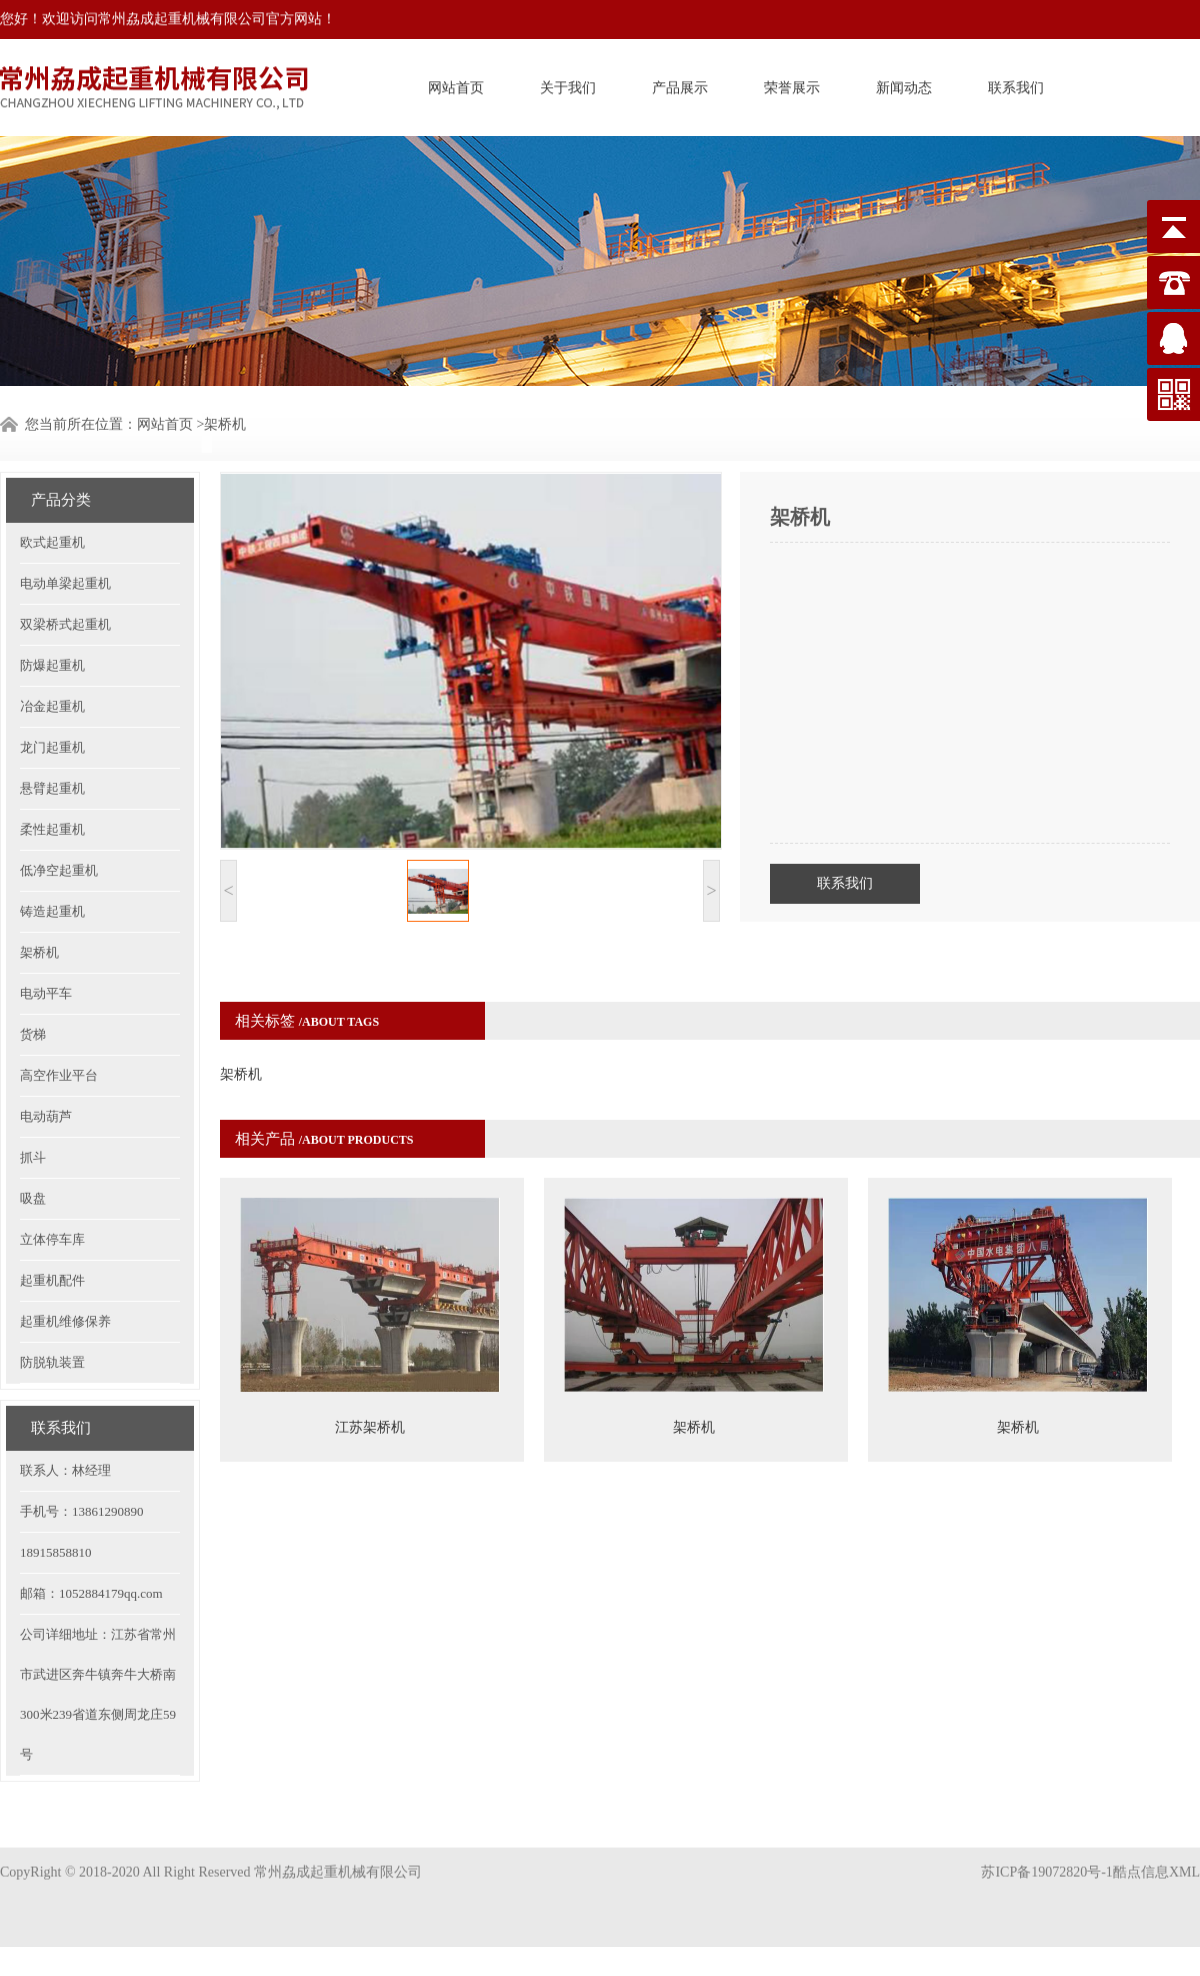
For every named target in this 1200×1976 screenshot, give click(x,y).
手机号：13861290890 (82, 1463)
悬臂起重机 (52, 740)
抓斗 (33, 1109)
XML (1184, 1852)
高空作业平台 (59, 1027)
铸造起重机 (52, 863)
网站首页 (456, 84)
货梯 (33, 986)
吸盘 (33, 1150)
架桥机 (39, 904)
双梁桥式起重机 (65, 576)
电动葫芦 (46, 1068)
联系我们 (1016, 84)
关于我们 (568, 84)
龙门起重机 (52, 699)
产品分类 (61, 452)
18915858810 (56, 1504)
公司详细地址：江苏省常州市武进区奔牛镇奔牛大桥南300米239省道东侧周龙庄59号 (98, 1646)
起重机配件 (52, 1232)
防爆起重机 (52, 617)
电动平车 (46, 945)
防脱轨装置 (52, 1314)
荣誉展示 (792, 84)
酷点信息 (1141, 1852)
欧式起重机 (52, 494)
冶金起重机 (52, 658)
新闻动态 (904, 84)
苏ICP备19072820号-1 (1046, 1852)
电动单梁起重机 (65, 535)
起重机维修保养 (65, 1273)
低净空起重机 (59, 822)
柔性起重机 (52, 781)
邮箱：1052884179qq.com (91, 1545)
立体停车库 (52, 1191)
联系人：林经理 (65, 1422)
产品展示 (680, 84)
